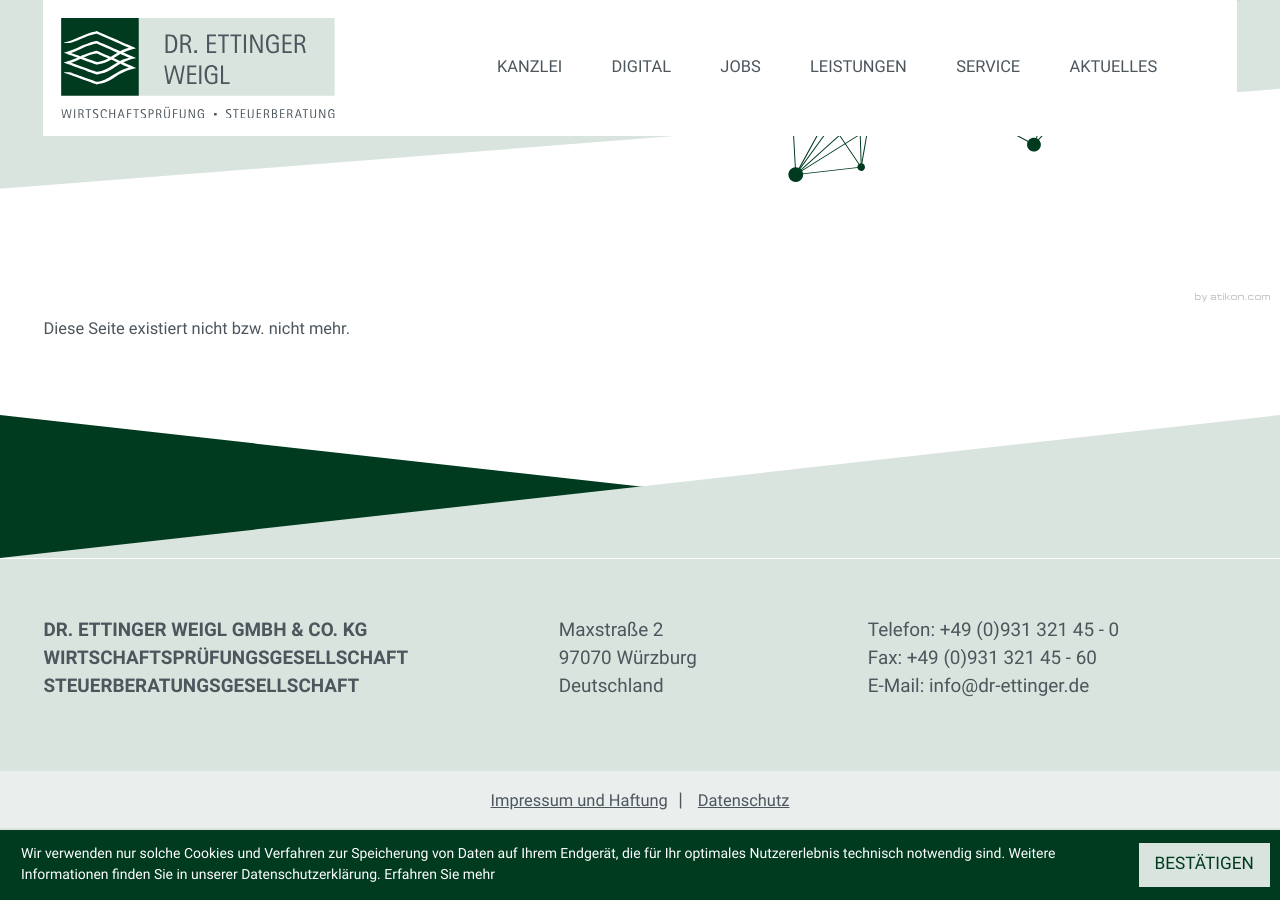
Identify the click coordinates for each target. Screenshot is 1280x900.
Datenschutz (744, 801)
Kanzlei (529, 67)
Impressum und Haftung (579, 801)
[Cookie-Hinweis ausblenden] (1204, 865)
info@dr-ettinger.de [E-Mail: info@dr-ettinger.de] (1009, 685)
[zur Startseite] (198, 68)
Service (988, 67)
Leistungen (858, 67)
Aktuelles (1114, 67)
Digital (641, 67)
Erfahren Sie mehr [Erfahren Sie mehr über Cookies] (439, 875)
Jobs (740, 67)
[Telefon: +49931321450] (1029, 630)
